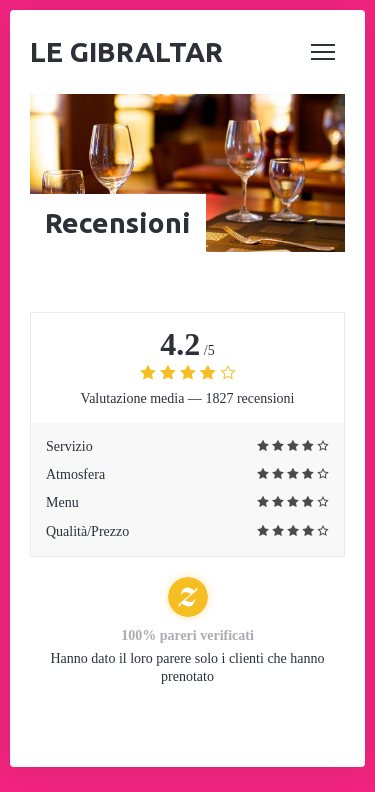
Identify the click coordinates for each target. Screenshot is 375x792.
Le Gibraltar (126, 51)
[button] (323, 52)
